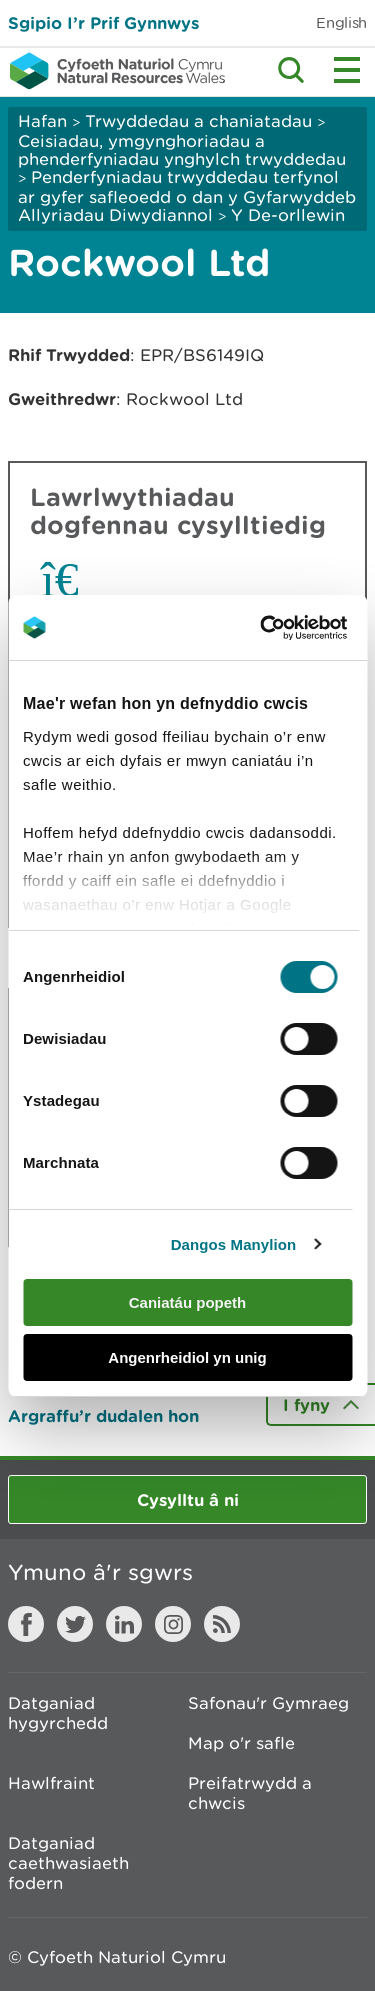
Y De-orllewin (288, 215)
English (341, 22)
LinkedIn (124, 1624)
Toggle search (291, 70)
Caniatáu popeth (188, 1302)
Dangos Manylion (234, 1244)
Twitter (75, 1624)
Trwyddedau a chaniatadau (198, 121)
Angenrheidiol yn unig (187, 1357)
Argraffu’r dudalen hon (103, 1415)
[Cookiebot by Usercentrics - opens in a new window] (294, 628)
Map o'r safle (241, 1743)
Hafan (42, 121)
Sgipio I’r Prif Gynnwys (103, 22)
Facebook (26, 1624)
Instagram (173, 1624)
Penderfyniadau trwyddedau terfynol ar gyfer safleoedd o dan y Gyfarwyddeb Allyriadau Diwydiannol (187, 196)
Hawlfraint (51, 1783)
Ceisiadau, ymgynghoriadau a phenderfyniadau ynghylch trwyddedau (182, 150)
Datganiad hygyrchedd (58, 1713)
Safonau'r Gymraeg (268, 1703)
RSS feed (222, 1624)
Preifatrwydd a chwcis (250, 1793)
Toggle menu (347, 70)
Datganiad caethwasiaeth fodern (68, 1863)
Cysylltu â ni (188, 1499)
